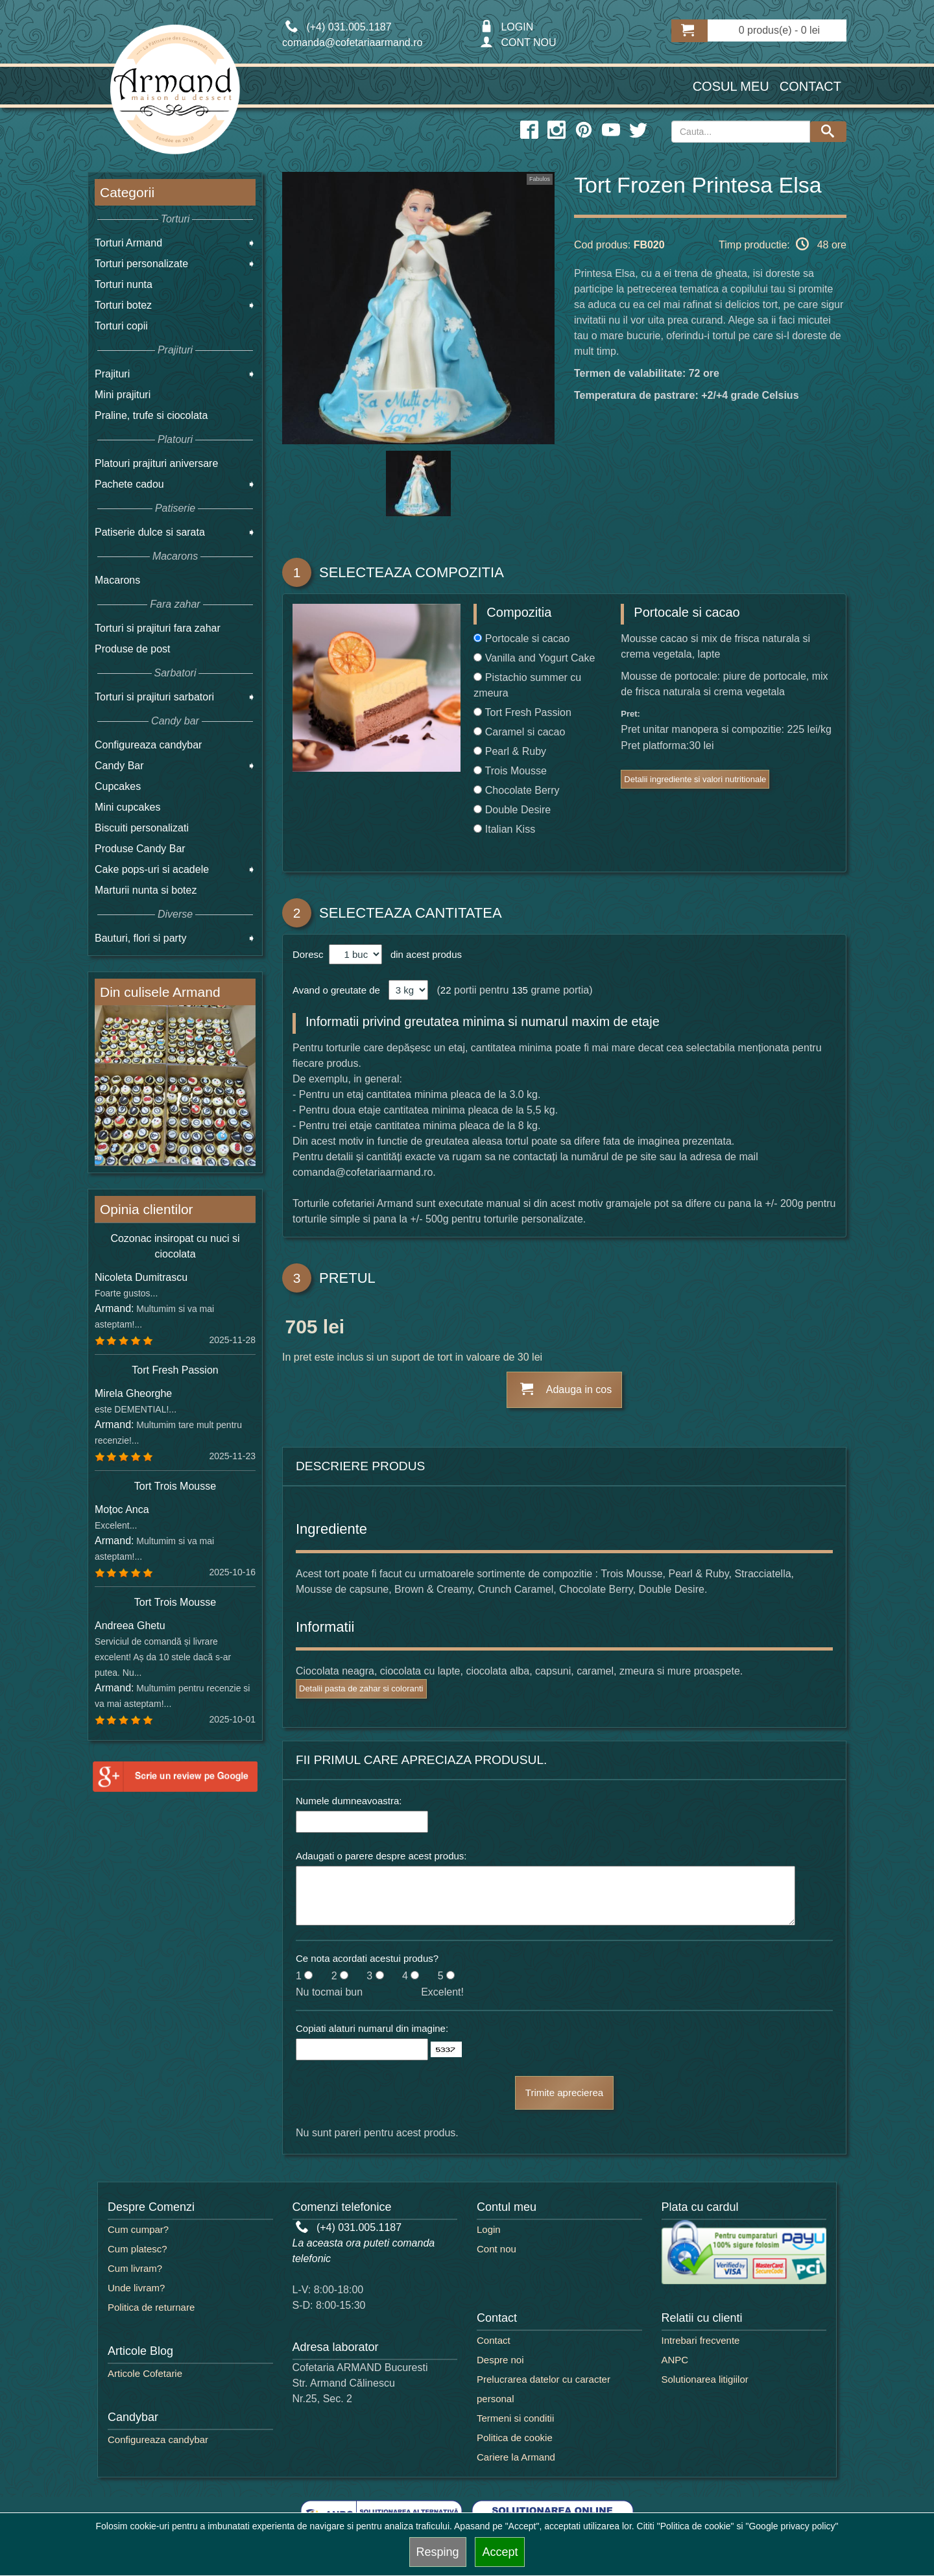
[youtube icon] (611, 130)
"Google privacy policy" (791, 2526)
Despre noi (500, 2359)
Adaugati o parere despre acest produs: (381, 1855)
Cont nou (496, 2248)
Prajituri (112, 373)
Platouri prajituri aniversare (156, 463)
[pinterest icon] (583, 130)
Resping (437, 2552)
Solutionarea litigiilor (705, 2379)
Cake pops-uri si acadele (152, 869)
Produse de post (133, 648)
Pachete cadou (129, 484)
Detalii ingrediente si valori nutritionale (695, 779)
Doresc (309, 954)
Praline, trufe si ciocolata (151, 415)
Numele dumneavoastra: (348, 1800)
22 (445, 990)
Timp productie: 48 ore (782, 243)
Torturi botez (123, 305)
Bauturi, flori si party (140, 938)
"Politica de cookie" (695, 2526)
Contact (810, 86)
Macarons (117, 580)
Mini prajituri (122, 394)
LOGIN (506, 26)
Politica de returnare (151, 2307)
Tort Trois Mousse (175, 1486)
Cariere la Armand (516, 2457)
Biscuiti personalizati (142, 827)
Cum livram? (135, 2268)
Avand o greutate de (336, 990)
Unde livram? (136, 2287)
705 (301, 1328)
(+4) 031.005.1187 (349, 2227)
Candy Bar (119, 765)
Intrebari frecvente (701, 2340)
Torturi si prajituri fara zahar (158, 628)
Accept (500, 2552)
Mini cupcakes (127, 807)
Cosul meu (731, 86)
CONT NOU (518, 42)
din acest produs (423, 954)
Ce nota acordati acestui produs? (367, 1958)
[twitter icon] (638, 130)
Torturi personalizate (141, 263)
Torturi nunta (123, 284)
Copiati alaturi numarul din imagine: (372, 2028)
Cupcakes (118, 786)
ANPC (675, 2359)
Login (489, 2229)
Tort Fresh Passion (175, 1370)
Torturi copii (121, 325)
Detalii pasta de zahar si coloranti (361, 1688)
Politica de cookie (515, 2437)
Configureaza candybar (148, 744)
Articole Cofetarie (145, 2373)
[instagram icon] (556, 130)
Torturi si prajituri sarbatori (154, 696)
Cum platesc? (137, 2248)
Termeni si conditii (515, 2418)
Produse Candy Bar (140, 848)
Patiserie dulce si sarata (150, 532)
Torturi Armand (128, 242)
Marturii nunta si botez (146, 890)
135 (520, 990)
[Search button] (828, 131)
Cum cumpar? (138, 2229)
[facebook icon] (529, 130)
